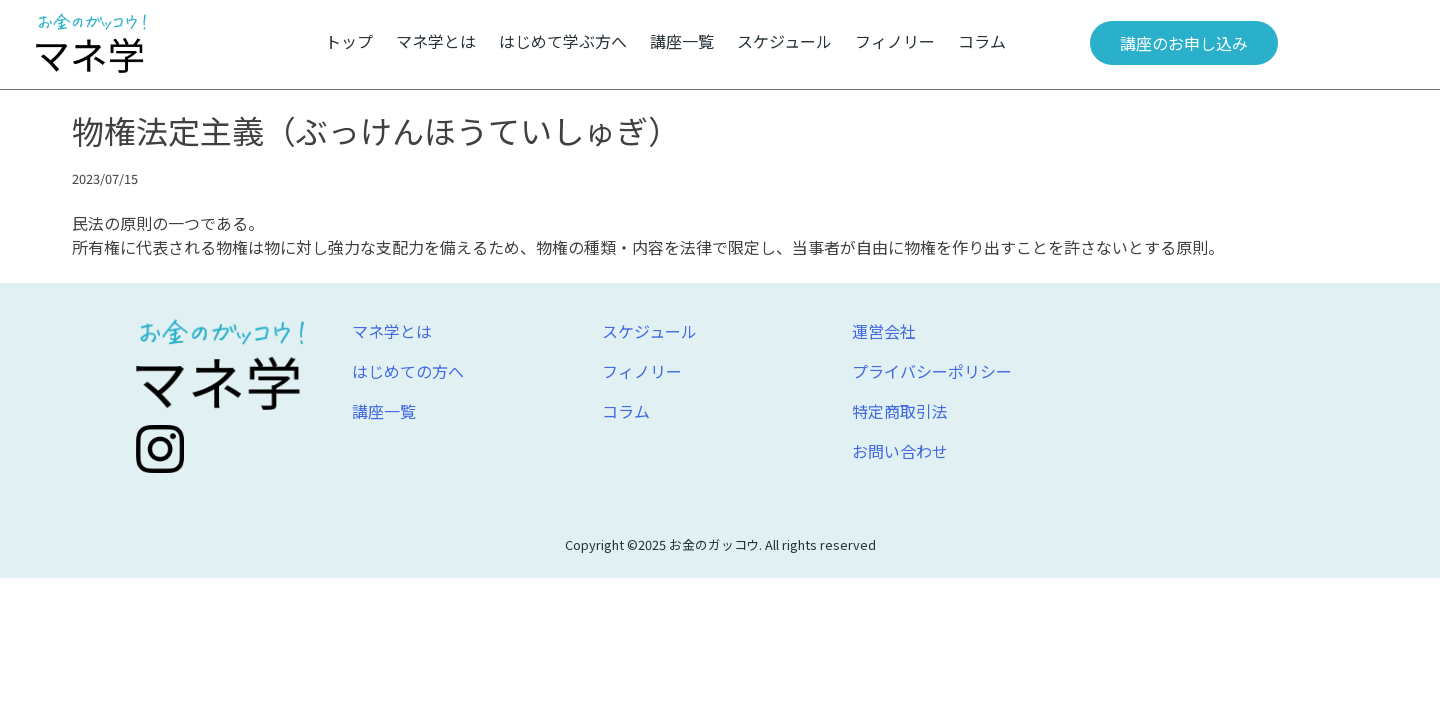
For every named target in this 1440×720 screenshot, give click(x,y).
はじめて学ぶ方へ (563, 41)
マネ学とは (436, 41)
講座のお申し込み (1184, 43)
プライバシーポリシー (932, 371)
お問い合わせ (900, 451)
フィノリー (895, 41)
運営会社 (884, 331)
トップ (349, 41)
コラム (982, 41)
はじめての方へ (408, 371)
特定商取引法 (900, 411)
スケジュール (784, 41)
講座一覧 (682, 41)
